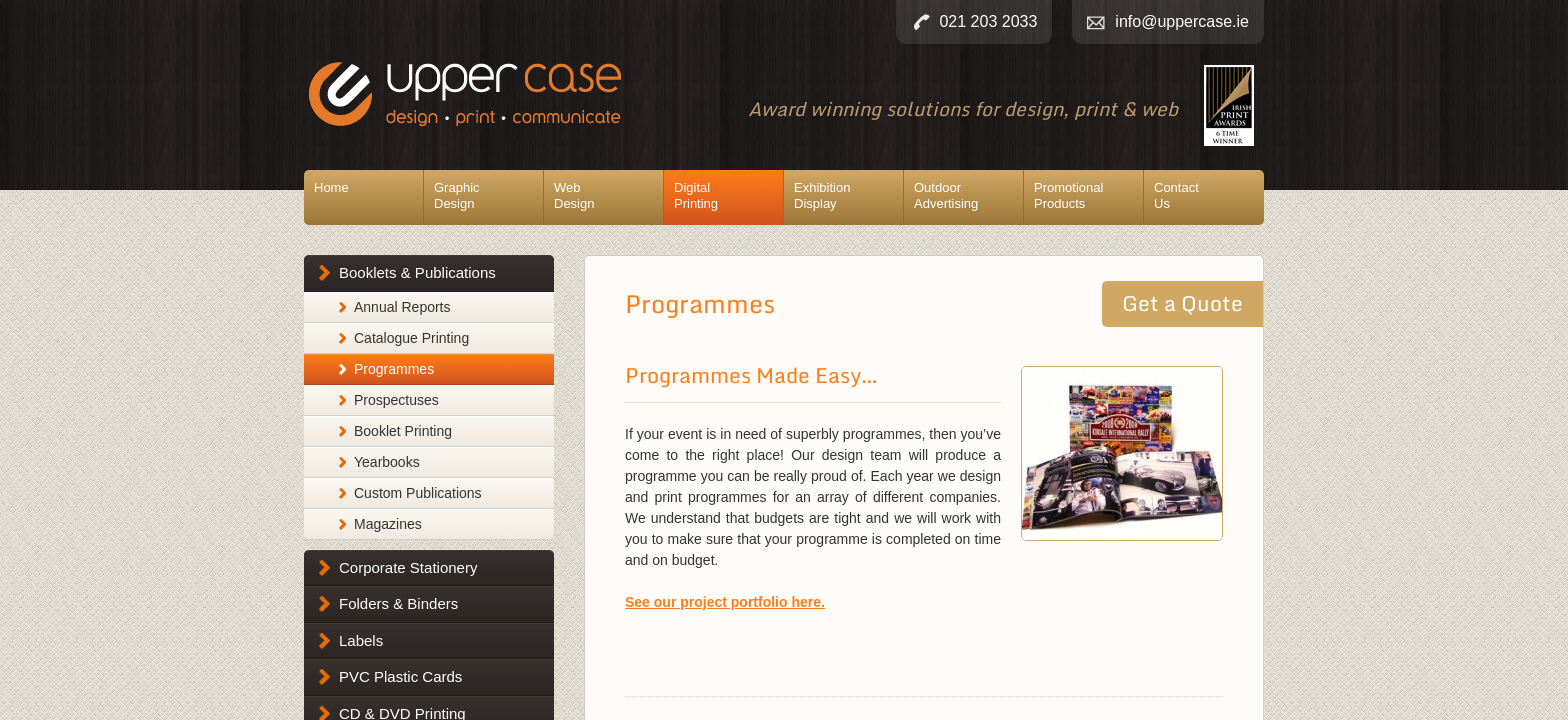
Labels (361, 640)
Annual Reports (402, 307)
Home (331, 187)
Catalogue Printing (411, 338)
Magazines (388, 524)
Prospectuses (396, 400)
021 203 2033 (988, 21)
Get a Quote (1182, 303)
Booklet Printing (403, 431)
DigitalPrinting (696, 195)
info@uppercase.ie (1182, 21)
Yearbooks (387, 462)
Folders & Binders (398, 603)
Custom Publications (418, 493)
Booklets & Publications (417, 272)
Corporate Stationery (408, 567)
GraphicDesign (457, 195)
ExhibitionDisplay (822, 195)
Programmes (394, 369)
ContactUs (1176, 195)
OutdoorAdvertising (946, 195)
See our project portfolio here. (725, 602)
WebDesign (574, 195)
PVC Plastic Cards (400, 676)
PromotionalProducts (1068, 195)
